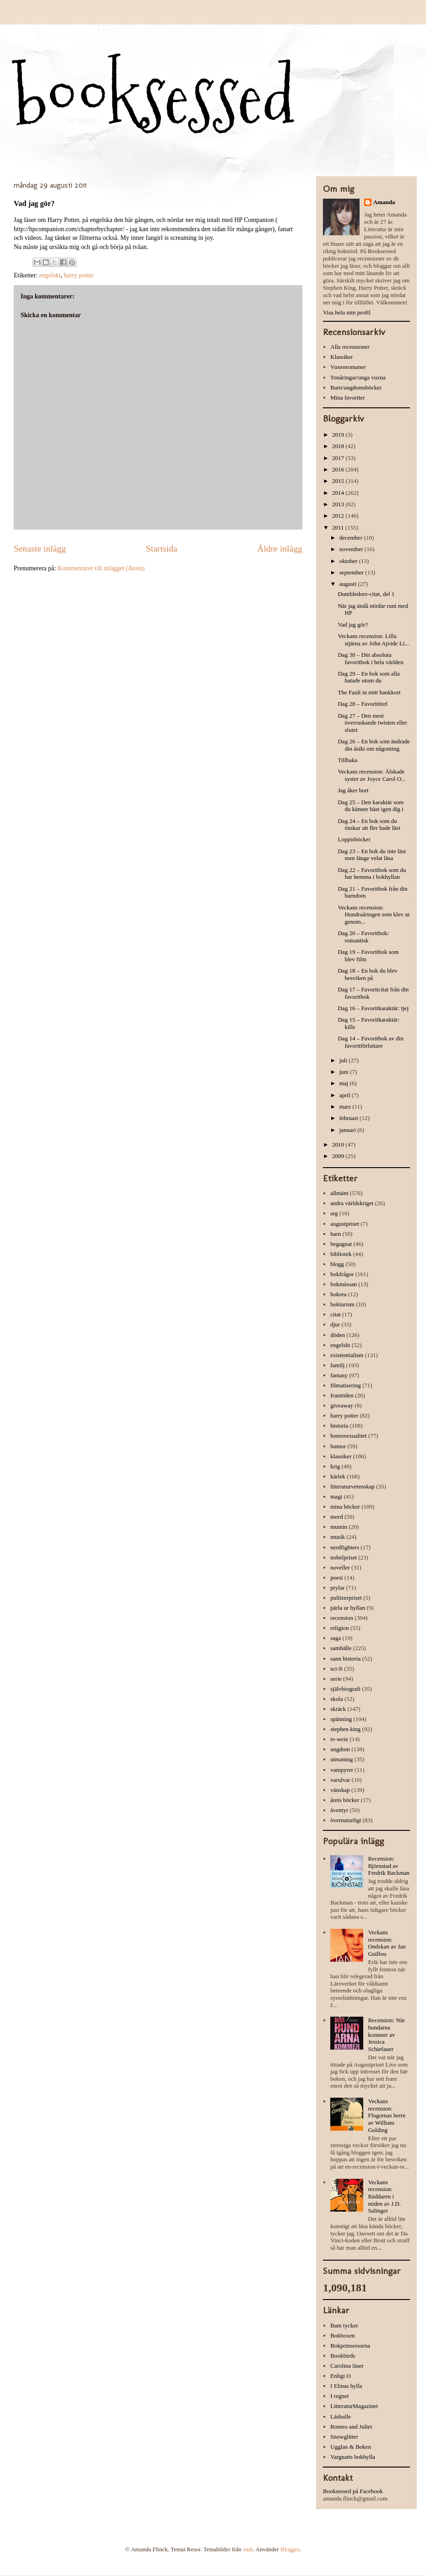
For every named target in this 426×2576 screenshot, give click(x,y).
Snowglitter (344, 2436)
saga (335, 1637)
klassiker (340, 1456)
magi (336, 1496)
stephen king (345, 1729)
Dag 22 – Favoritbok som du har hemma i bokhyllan (372, 873)
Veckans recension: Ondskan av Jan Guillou (386, 1943)
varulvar (340, 1779)
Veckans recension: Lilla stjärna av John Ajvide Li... (373, 640)
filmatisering (345, 1385)
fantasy (339, 1375)
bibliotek (340, 1253)
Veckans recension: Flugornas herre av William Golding (386, 2115)
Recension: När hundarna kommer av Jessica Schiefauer (386, 2034)
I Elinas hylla (346, 2385)
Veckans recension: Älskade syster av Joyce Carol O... (371, 775)
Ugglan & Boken (350, 2446)
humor (338, 1446)
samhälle (340, 1648)
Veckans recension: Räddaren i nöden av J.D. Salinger (384, 2196)
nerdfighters (344, 1547)
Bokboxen (342, 2335)
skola (336, 1698)
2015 (338, 480)
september (352, 572)
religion (339, 1627)
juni (344, 1071)
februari (349, 1118)
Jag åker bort (353, 790)
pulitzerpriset (346, 1597)
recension (341, 1617)
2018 (338, 446)
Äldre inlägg (280, 548)
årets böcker (344, 1800)
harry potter (79, 275)
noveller (340, 1567)
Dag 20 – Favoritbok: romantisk (363, 937)
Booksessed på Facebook (353, 2491)
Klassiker (341, 356)
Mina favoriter (347, 397)
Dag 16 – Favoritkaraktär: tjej (373, 1008)
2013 (338, 504)
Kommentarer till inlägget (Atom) (101, 568)
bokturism (342, 1304)
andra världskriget (351, 1203)
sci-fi (336, 1668)
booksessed (154, 96)
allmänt (339, 1193)
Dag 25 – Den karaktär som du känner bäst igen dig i (370, 806)
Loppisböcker (354, 839)
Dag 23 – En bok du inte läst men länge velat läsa (371, 855)
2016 (338, 469)
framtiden (342, 1395)
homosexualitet (348, 1435)
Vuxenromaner (348, 366)
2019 (338, 434)
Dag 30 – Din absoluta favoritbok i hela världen (370, 658)
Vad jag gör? (353, 624)
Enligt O (340, 2375)
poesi (336, 1577)
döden (337, 1334)
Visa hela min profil (347, 312)
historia (339, 1425)
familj (337, 1365)
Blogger (289, 2549)
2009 (338, 1156)
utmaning (341, 1759)
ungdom (340, 1749)
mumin (338, 1526)
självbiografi (345, 1688)
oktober (349, 560)
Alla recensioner (350, 346)
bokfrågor (342, 1274)
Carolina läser (347, 2365)
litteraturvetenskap (352, 1486)
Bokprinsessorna (350, 2345)
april (345, 1095)
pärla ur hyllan (347, 1607)
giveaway (341, 1405)
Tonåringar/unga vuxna (358, 377)
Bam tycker (344, 2325)
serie (336, 1678)
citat (335, 1314)
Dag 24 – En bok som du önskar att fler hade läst (369, 824)
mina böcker (345, 1506)
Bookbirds (342, 2355)
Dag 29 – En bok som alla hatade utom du (368, 677)
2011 (338, 527)
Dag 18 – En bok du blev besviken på (367, 974)
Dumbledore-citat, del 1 (366, 593)
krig (335, 1466)
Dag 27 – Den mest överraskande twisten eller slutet (372, 722)
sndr (248, 2549)
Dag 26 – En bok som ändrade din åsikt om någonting (374, 745)
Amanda (384, 202)
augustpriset (344, 1223)
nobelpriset (343, 1557)
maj (344, 1083)
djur (335, 1324)
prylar (337, 1587)
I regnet (339, 2395)
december (351, 537)
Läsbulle (340, 2416)
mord (336, 1516)
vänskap (340, 1789)
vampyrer (341, 1769)
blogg (337, 1264)
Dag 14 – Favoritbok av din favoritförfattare (370, 1042)
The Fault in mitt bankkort (369, 692)
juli (344, 1060)
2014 (338, 492)
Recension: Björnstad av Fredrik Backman (389, 1865)
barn (335, 1233)
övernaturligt (345, 1820)
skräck (338, 1708)
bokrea (338, 1294)
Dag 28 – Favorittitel (363, 703)
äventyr (339, 1810)
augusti (348, 583)
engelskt (50, 275)
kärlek (337, 1476)
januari (348, 1129)
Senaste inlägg (40, 548)
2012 (338, 515)
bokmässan (343, 1284)
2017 (338, 458)
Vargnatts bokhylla (352, 2456)
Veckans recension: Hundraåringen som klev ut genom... (374, 914)
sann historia (345, 1658)
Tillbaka (347, 760)
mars (346, 1106)
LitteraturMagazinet (354, 2406)
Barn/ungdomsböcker (356, 387)
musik (337, 1536)
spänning (341, 1719)
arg (334, 1213)
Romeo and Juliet (351, 2426)
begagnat (341, 1243)
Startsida (161, 548)
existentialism (346, 1355)
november (352, 549)
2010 (338, 1144)
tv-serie (339, 1739)
